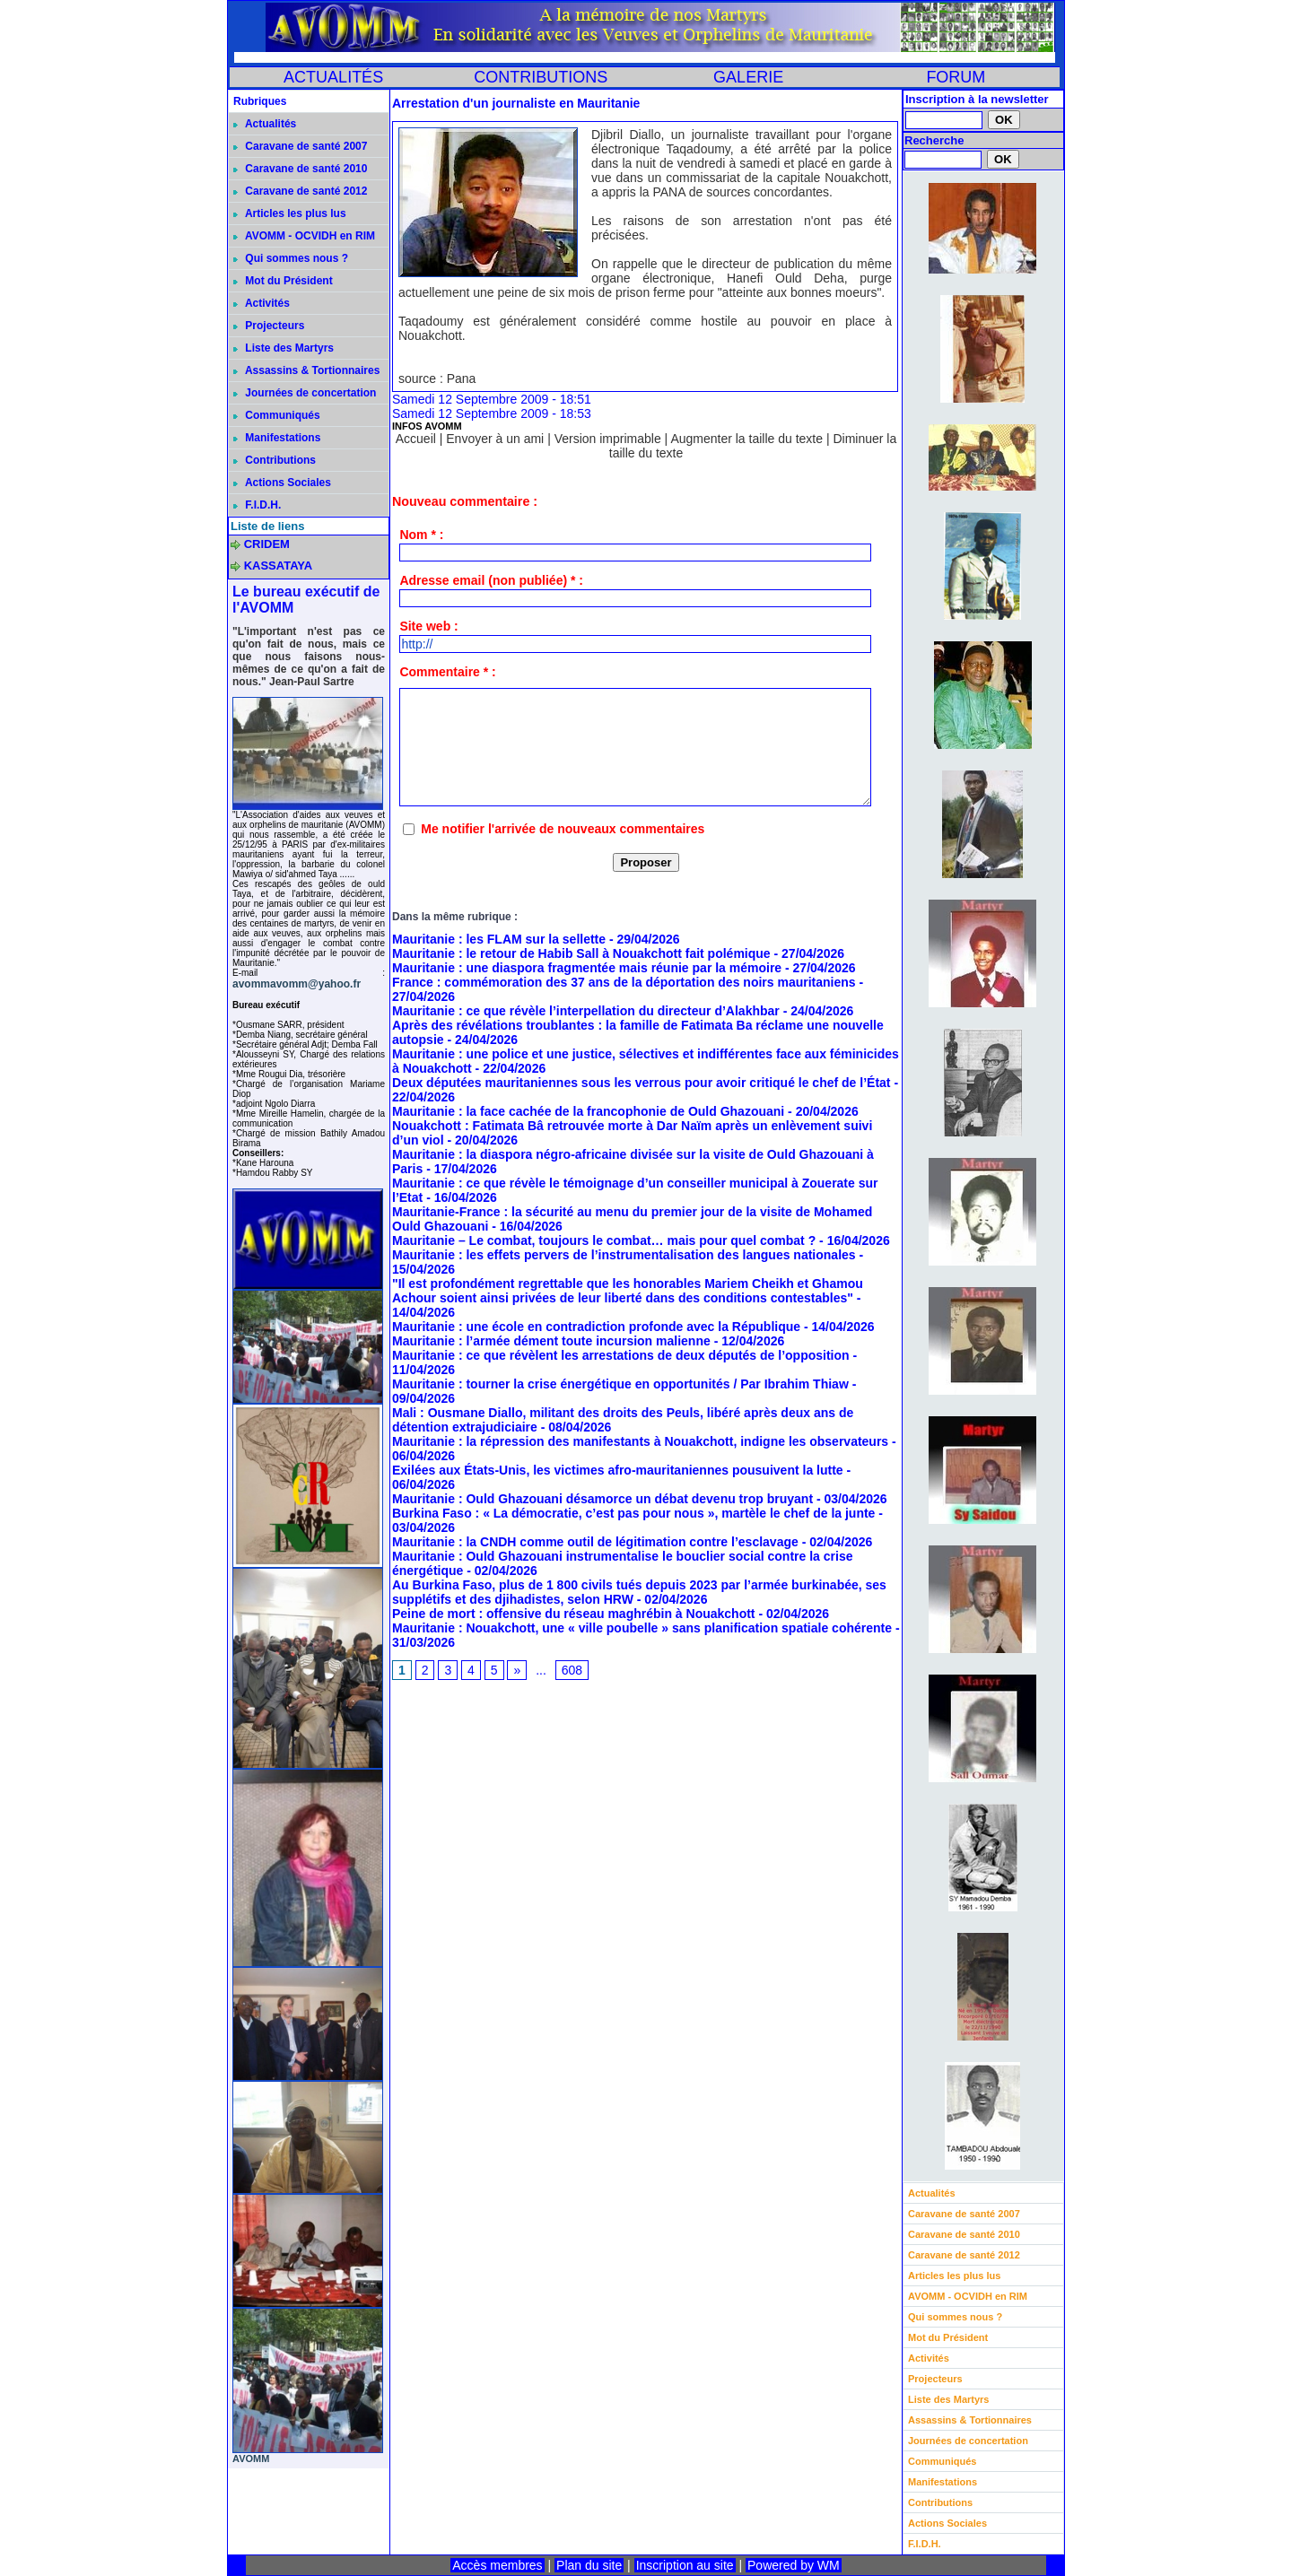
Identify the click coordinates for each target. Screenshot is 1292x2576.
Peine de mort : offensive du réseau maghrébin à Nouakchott (573, 1613)
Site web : (428, 626)
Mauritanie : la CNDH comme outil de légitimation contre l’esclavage (595, 1542)
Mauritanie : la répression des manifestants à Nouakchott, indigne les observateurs (640, 1441)
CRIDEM (267, 544)
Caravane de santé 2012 (300, 191)
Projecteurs (268, 325)
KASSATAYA (278, 565)
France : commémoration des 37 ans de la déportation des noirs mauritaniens (624, 982)
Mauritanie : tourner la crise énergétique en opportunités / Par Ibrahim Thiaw (620, 1384)
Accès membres (497, 2565)
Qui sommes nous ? (290, 258)
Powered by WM (793, 2565)
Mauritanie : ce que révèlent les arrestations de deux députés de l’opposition (621, 1355)
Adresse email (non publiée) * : (491, 580)
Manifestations (276, 437)
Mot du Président (283, 280)
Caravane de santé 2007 (300, 146)
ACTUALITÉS (333, 77)
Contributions (274, 460)
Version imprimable (607, 438)
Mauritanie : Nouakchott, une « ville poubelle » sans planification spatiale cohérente (642, 1628)
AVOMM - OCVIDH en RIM (304, 236)
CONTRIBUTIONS (540, 77)
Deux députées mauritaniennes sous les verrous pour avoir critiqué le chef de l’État (641, 1082)
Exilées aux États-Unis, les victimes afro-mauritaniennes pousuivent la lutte (617, 1470)
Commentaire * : (447, 672)
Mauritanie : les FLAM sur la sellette (499, 939)
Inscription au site (685, 2565)
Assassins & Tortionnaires (306, 370)
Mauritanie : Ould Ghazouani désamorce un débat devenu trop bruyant (602, 1499)
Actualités (264, 123)
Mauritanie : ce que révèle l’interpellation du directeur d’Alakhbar (586, 1011)
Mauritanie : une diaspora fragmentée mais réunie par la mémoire (586, 968)
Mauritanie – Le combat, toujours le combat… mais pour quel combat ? (604, 1240)
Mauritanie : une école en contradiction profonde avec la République (596, 1326)
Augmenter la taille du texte (746, 438)
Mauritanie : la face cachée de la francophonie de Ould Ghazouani (588, 1111)
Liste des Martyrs (283, 348)
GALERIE (748, 77)
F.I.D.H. (257, 505)
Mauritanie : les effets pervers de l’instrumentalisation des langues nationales (624, 1255)
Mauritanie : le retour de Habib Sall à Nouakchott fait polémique (581, 953)
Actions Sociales (282, 482)
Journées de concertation (304, 393)
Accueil (416, 438)
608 (572, 1670)
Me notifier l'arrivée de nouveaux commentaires (562, 829)
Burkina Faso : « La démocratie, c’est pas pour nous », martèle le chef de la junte (633, 1513)
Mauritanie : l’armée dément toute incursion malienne (551, 1341)
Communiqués (276, 415)
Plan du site (589, 2565)
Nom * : (421, 534)
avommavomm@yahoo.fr (296, 984)
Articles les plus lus (289, 213)
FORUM (955, 77)
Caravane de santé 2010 (300, 168)
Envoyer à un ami (495, 438)
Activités (261, 303)
